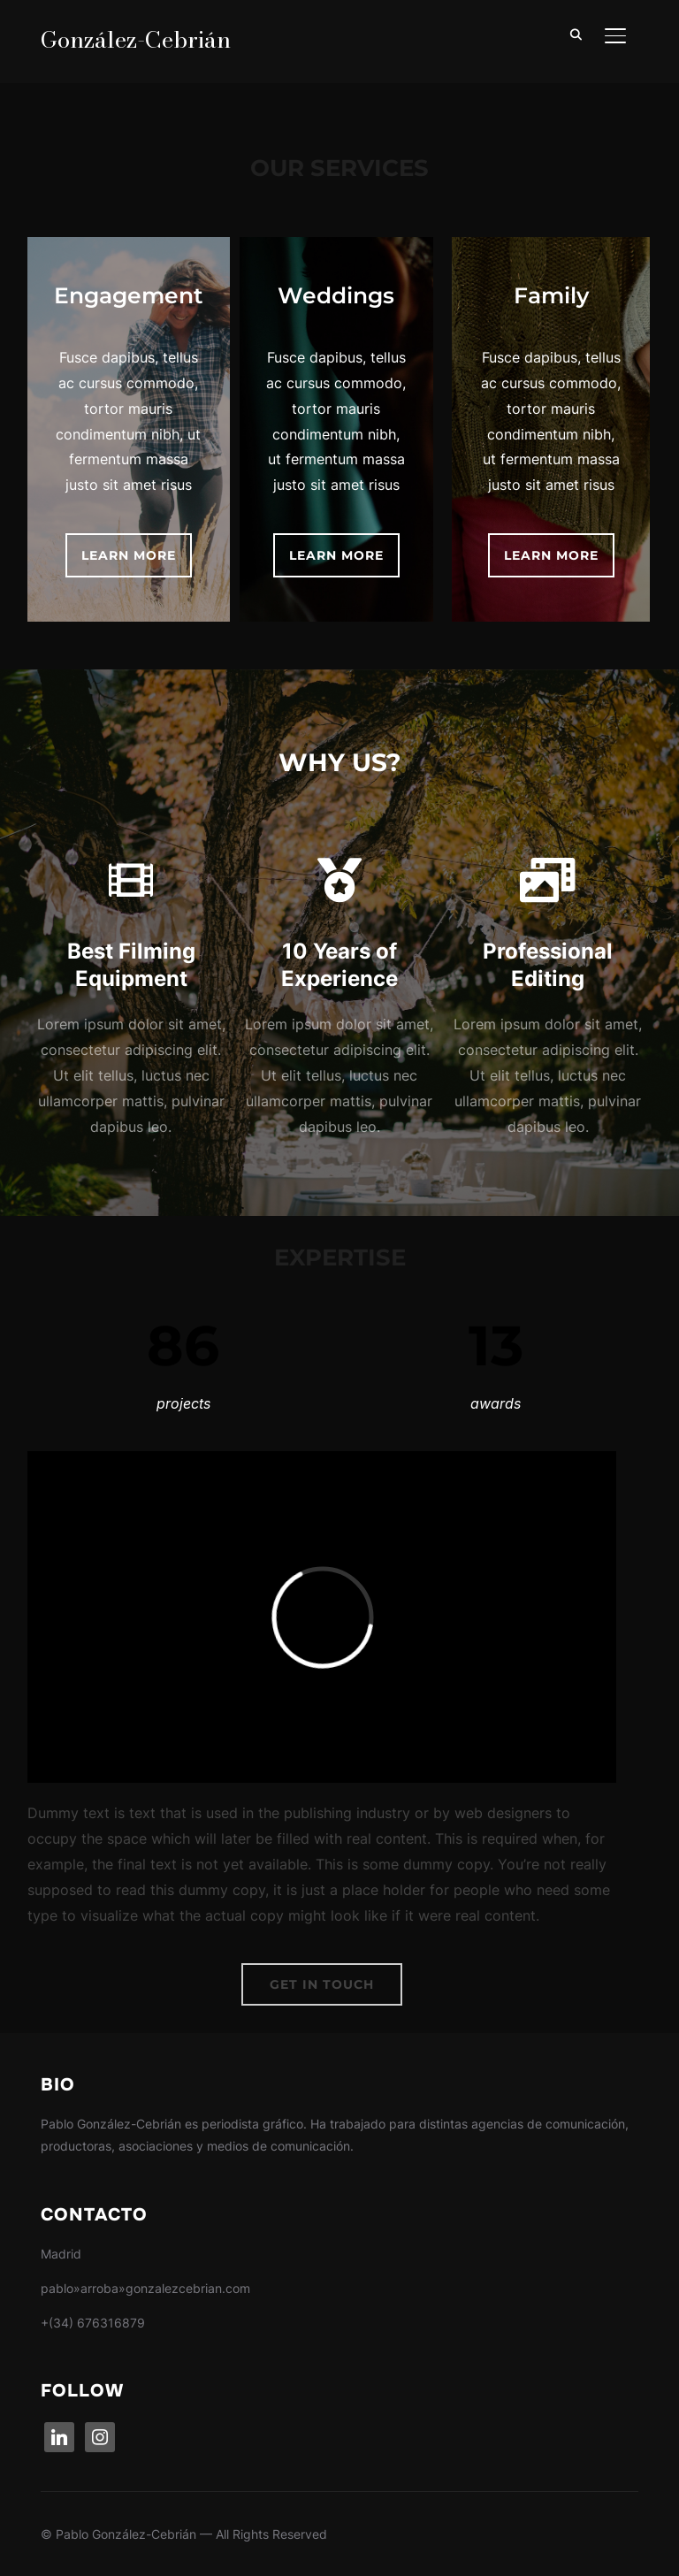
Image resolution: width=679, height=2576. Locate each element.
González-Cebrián (136, 39)
